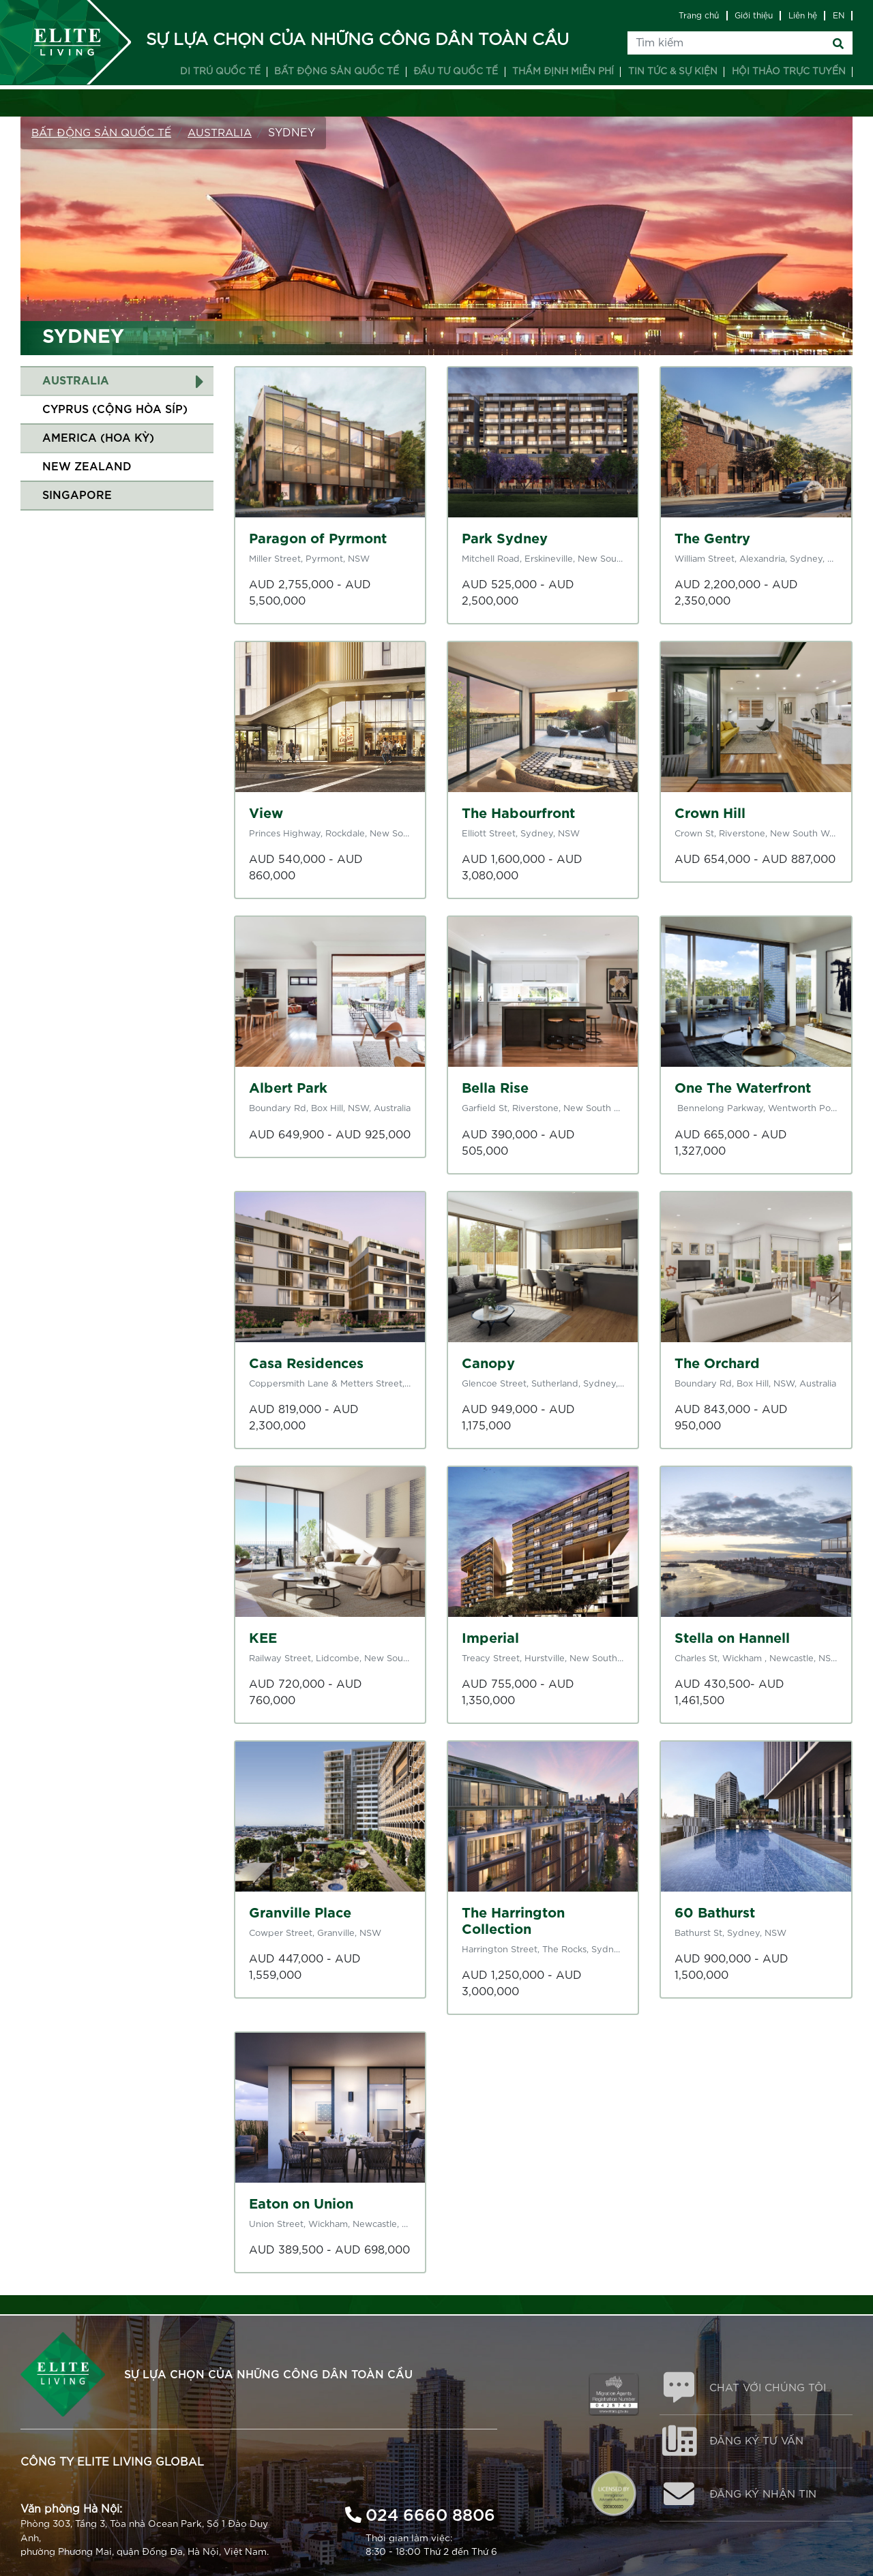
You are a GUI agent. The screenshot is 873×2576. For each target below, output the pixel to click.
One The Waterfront (743, 1088)
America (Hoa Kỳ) (98, 438)
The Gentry (712, 539)
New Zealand (87, 466)
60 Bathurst (715, 1913)
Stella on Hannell (732, 1639)
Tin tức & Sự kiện (672, 71)
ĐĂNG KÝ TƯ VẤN (761, 2444)
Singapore (77, 495)
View (266, 814)
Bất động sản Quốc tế (105, 132)
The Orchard (717, 1364)
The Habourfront (518, 814)
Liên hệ (802, 16)
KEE (263, 1639)
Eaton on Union (301, 2204)
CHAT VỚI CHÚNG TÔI (773, 2389)
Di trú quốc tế (220, 71)
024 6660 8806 (430, 2512)
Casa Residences (306, 1364)
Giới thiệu (754, 16)
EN (838, 16)
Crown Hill (710, 814)
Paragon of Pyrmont (318, 539)
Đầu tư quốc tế (455, 71)
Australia (228, 132)
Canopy (488, 1364)
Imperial (490, 1639)
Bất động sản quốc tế (336, 71)
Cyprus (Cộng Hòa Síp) (115, 409)
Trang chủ (699, 16)
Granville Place (300, 1913)
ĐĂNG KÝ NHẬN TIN (768, 2499)
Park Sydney (505, 539)
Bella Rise (495, 1088)
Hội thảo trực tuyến (789, 71)
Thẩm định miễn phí (563, 71)
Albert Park (288, 1088)
